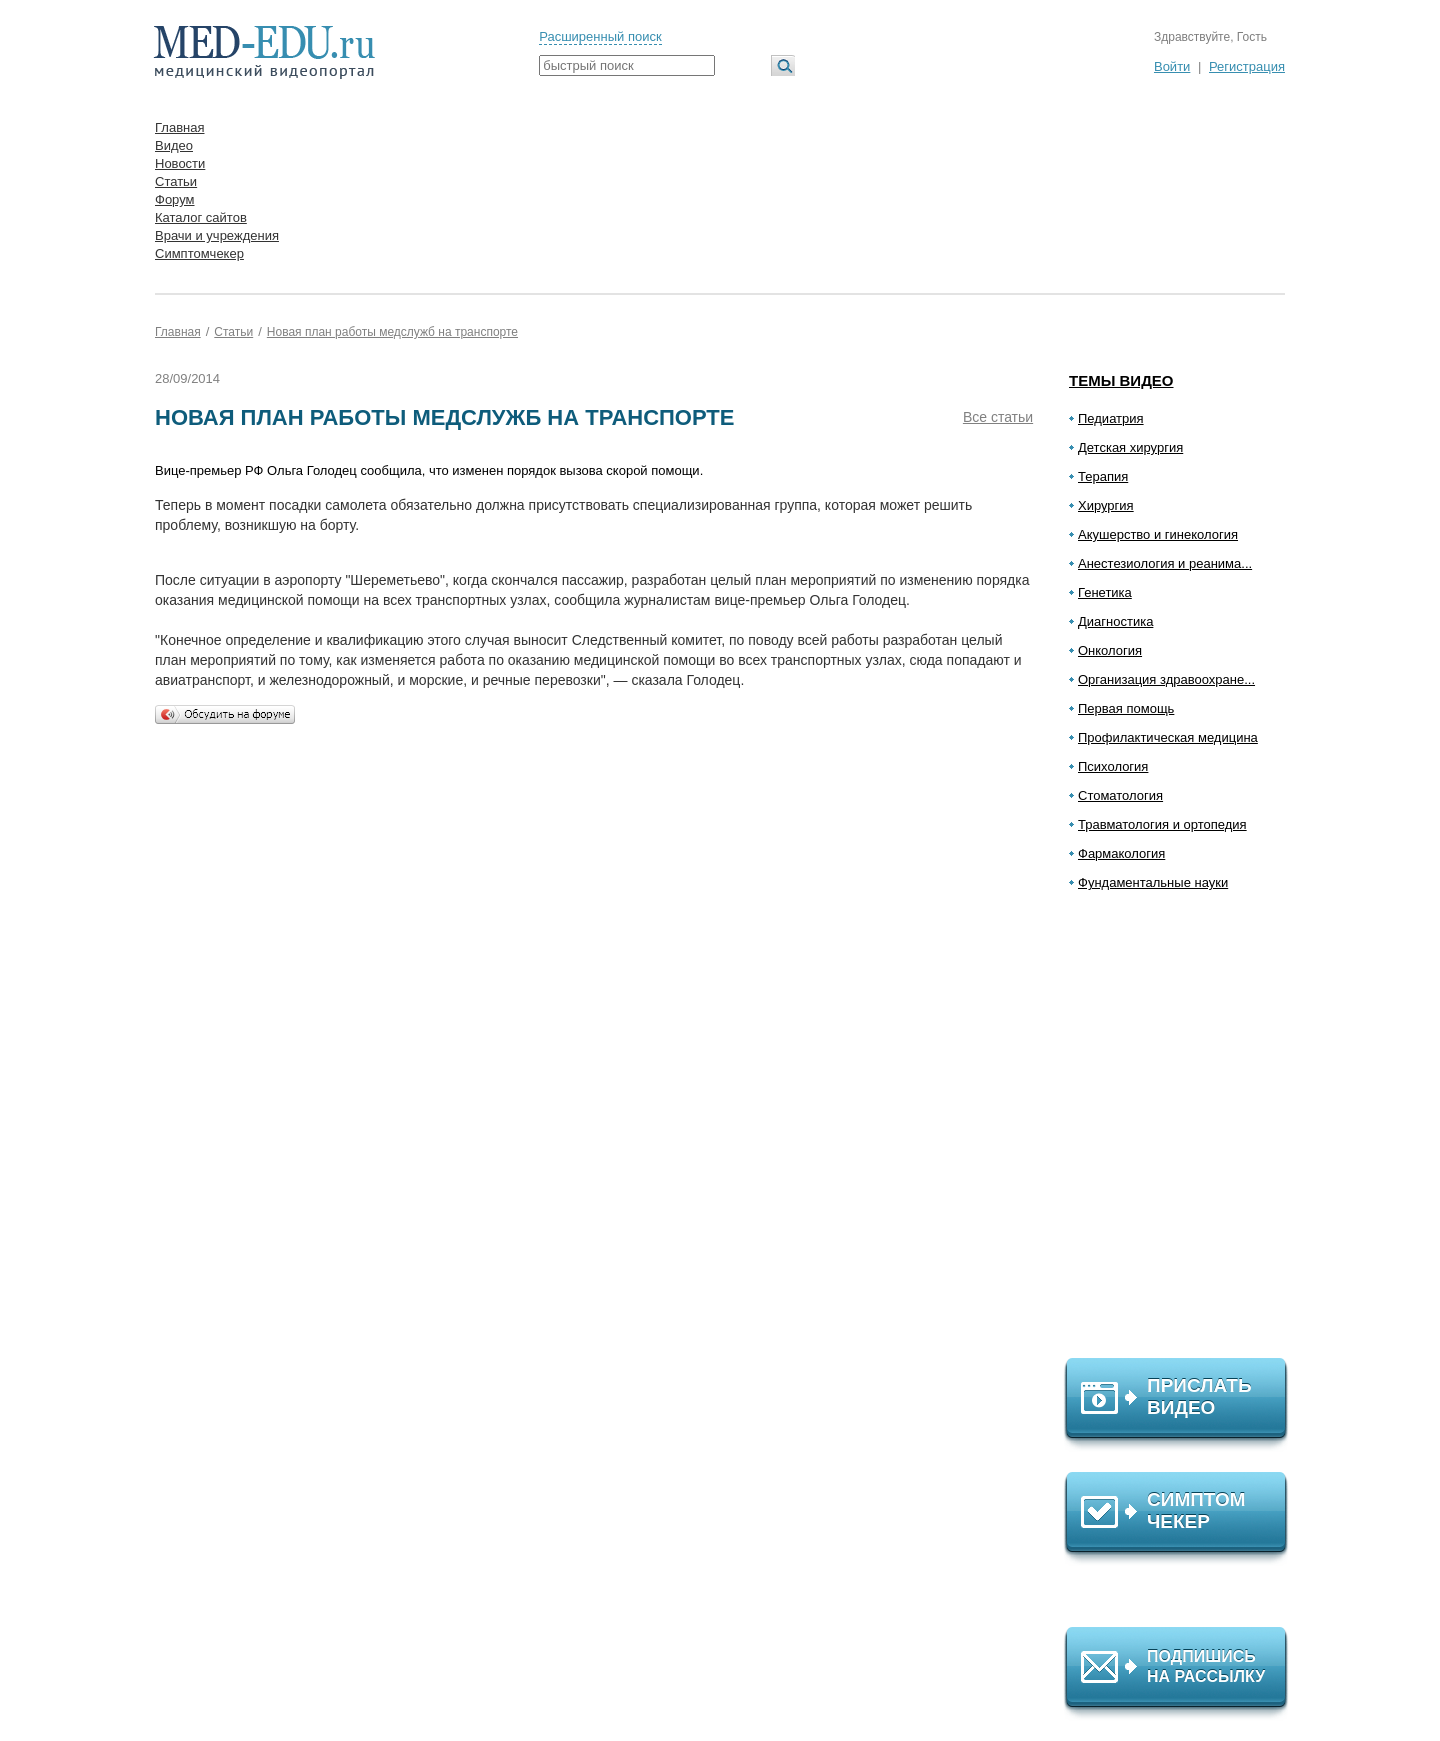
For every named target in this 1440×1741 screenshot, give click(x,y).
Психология (1113, 766)
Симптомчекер (199, 253)
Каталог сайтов (201, 217)
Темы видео (1121, 380)
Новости (180, 163)
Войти (1172, 66)
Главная (179, 127)
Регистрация (1247, 66)
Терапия (1103, 476)
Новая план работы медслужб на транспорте (392, 332)
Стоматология (1120, 795)
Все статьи (998, 417)
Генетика (1105, 592)
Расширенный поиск (600, 36)
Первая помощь (1126, 708)
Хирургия (1106, 505)
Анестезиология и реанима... (1165, 563)
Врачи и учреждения (217, 235)
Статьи (176, 181)
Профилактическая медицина (1168, 737)
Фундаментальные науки (1153, 882)
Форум (175, 199)
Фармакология (1121, 853)
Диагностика (1115, 621)
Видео (174, 145)
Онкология (1110, 650)
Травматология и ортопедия (1162, 824)
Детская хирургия (1130, 447)
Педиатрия (1111, 418)
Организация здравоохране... (1166, 679)
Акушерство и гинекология (1158, 534)
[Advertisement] (1185, 1133)
